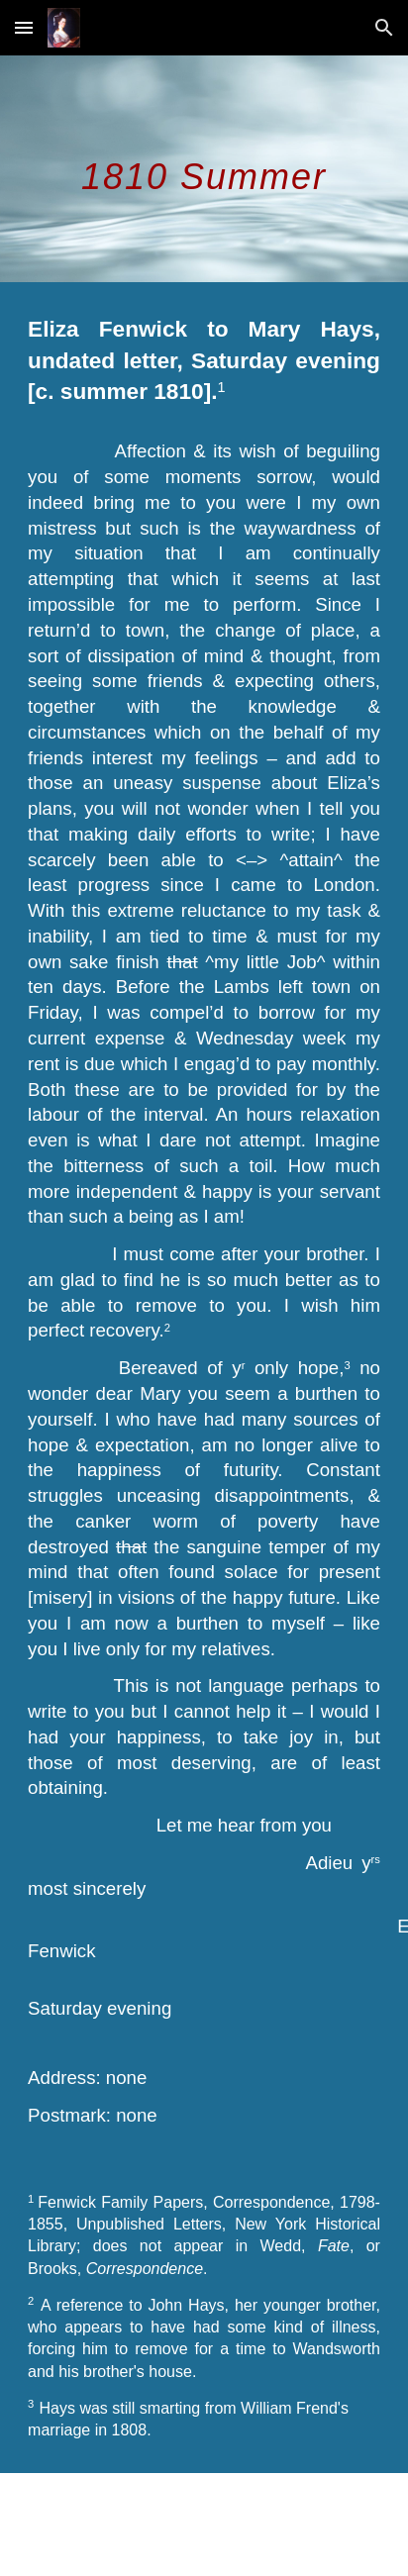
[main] (204, 169)
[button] (24, 27)
